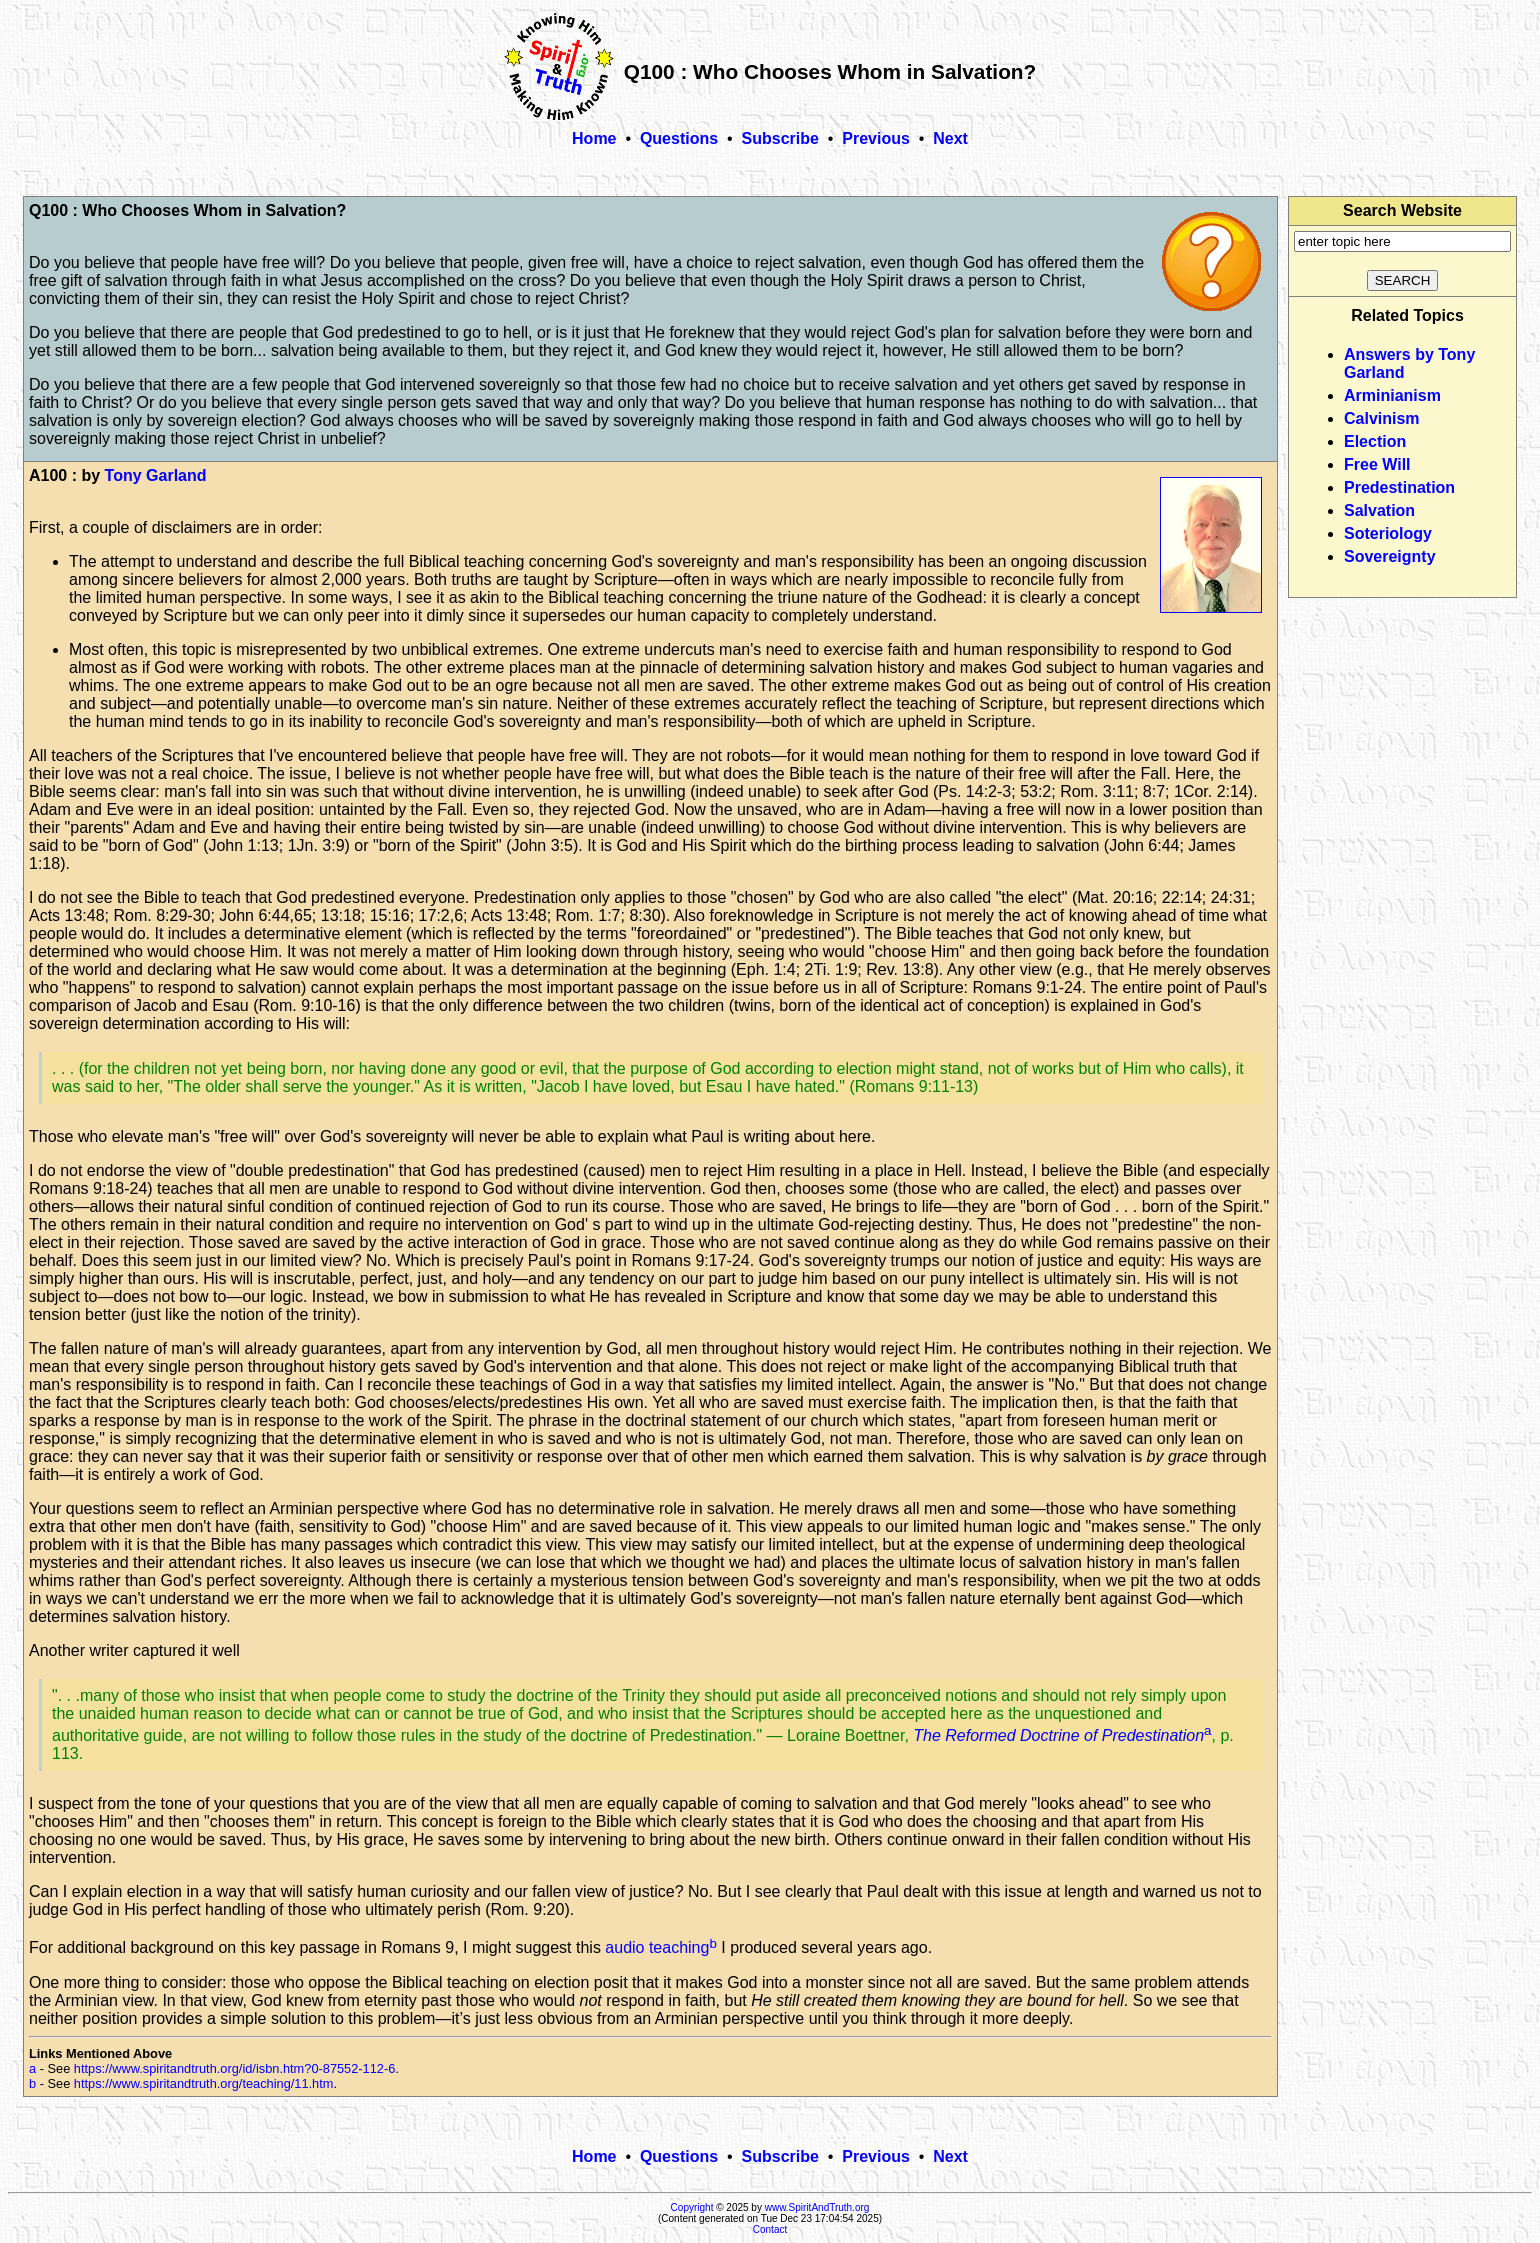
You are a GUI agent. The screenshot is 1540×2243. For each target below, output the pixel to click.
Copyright (692, 2207)
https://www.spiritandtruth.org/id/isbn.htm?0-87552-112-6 (235, 2068)
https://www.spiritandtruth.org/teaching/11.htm (204, 2083)
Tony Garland (156, 475)
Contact (770, 2229)
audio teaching (657, 1948)
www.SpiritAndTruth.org (817, 2207)
